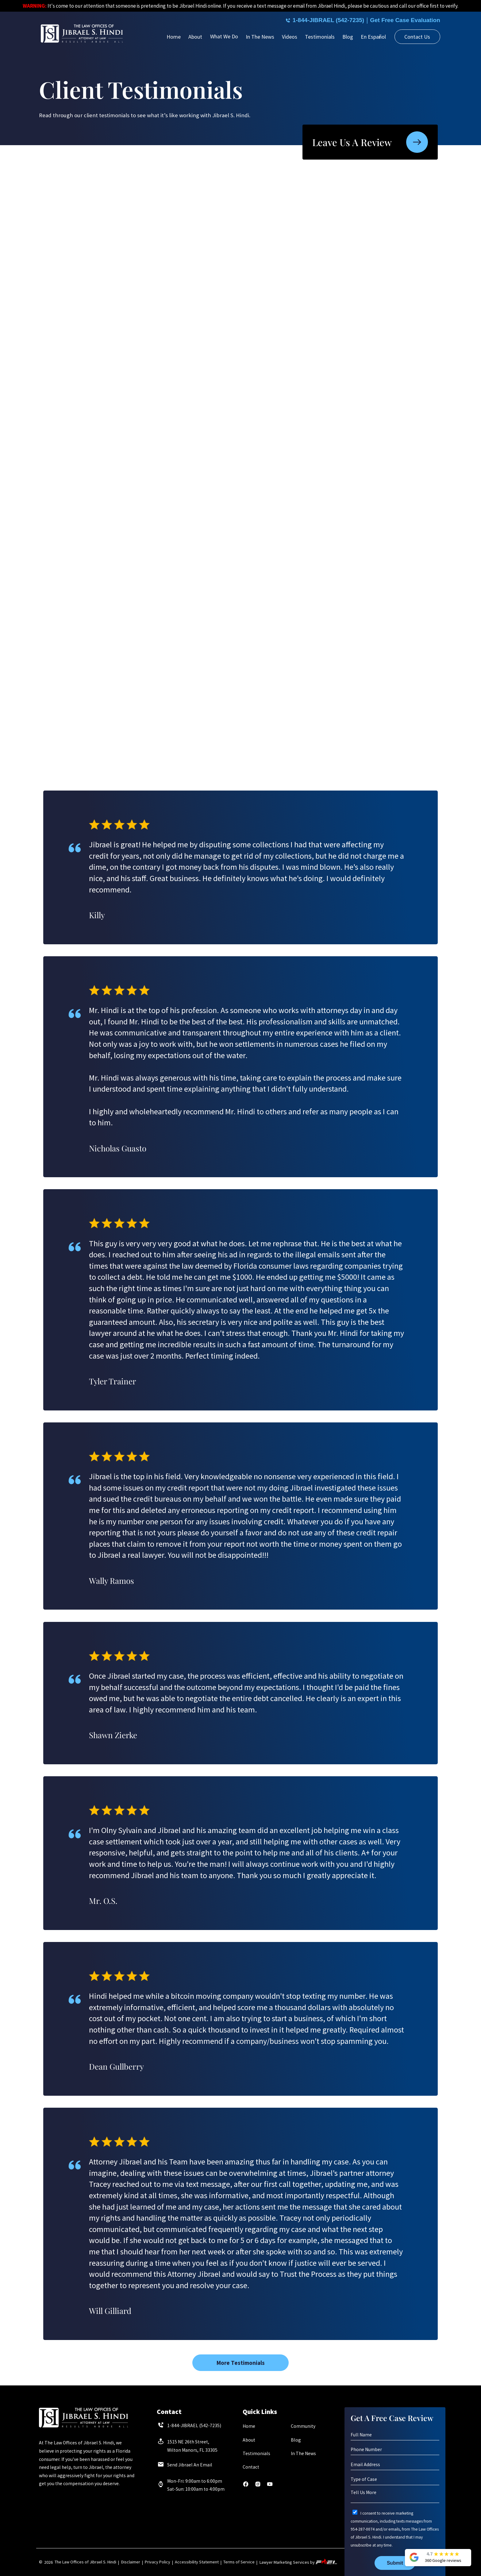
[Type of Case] (395, 2479)
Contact (251, 2467)
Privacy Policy (157, 2562)
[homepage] (82, 34)
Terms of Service (239, 2562)
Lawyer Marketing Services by (298, 2562)
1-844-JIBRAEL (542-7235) (316, 20)
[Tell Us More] (395, 2496)
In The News (260, 36)
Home (174, 36)
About (195, 36)
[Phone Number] (395, 2449)
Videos (289, 36)
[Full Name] (395, 2434)
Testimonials (320, 36)
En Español (373, 36)
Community (303, 2426)
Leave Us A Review (370, 142)
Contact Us (417, 36)
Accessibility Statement (197, 2562)
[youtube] (270, 2486)
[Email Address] (395, 2464)
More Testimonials (241, 2362)
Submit (395, 2563)
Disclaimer (130, 2562)
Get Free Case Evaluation (402, 20)
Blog (347, 36)
